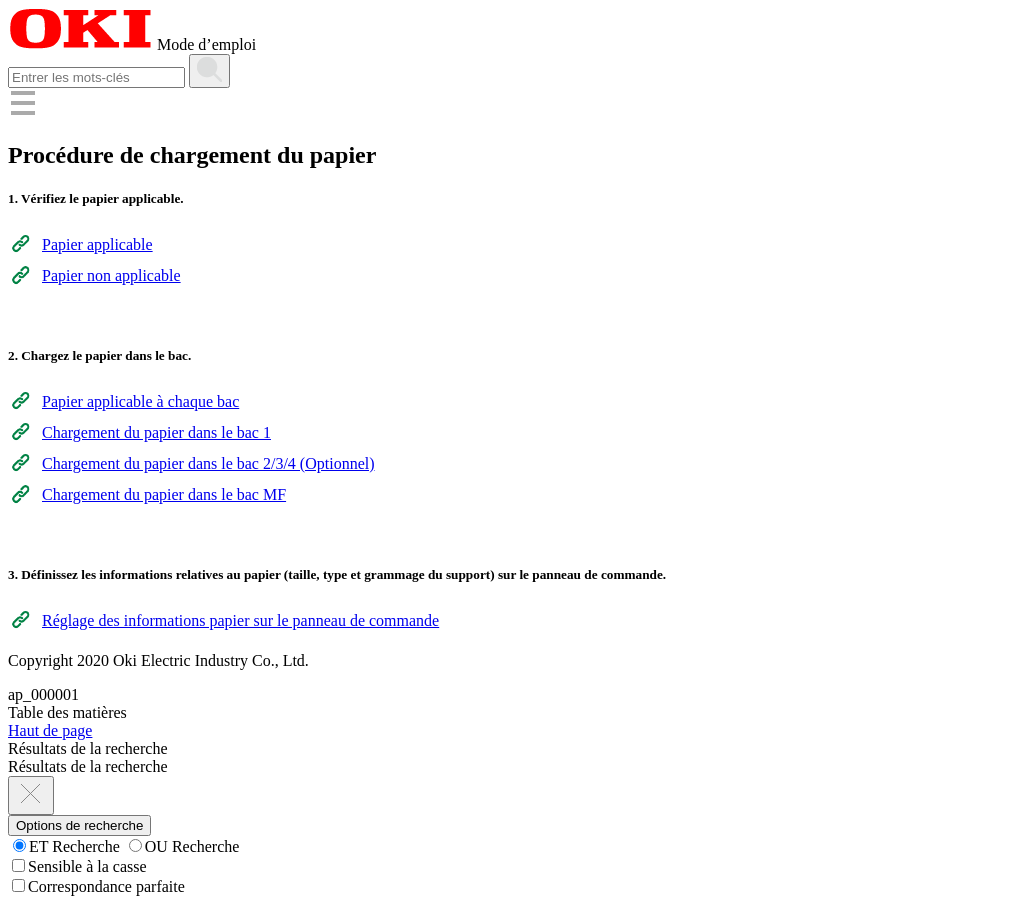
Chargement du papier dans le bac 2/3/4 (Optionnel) (208, 463)
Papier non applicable (111, 275)
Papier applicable (97, 244)
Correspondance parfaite (98, 886)
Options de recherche (79, 825)
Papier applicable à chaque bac (140, 401)
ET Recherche (66, 846)
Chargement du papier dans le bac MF (164, 494)
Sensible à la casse (79, 866)
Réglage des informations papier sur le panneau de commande (240, 620)
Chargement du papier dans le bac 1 (156, 432)
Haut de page (50, 730)
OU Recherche (184, 846)
